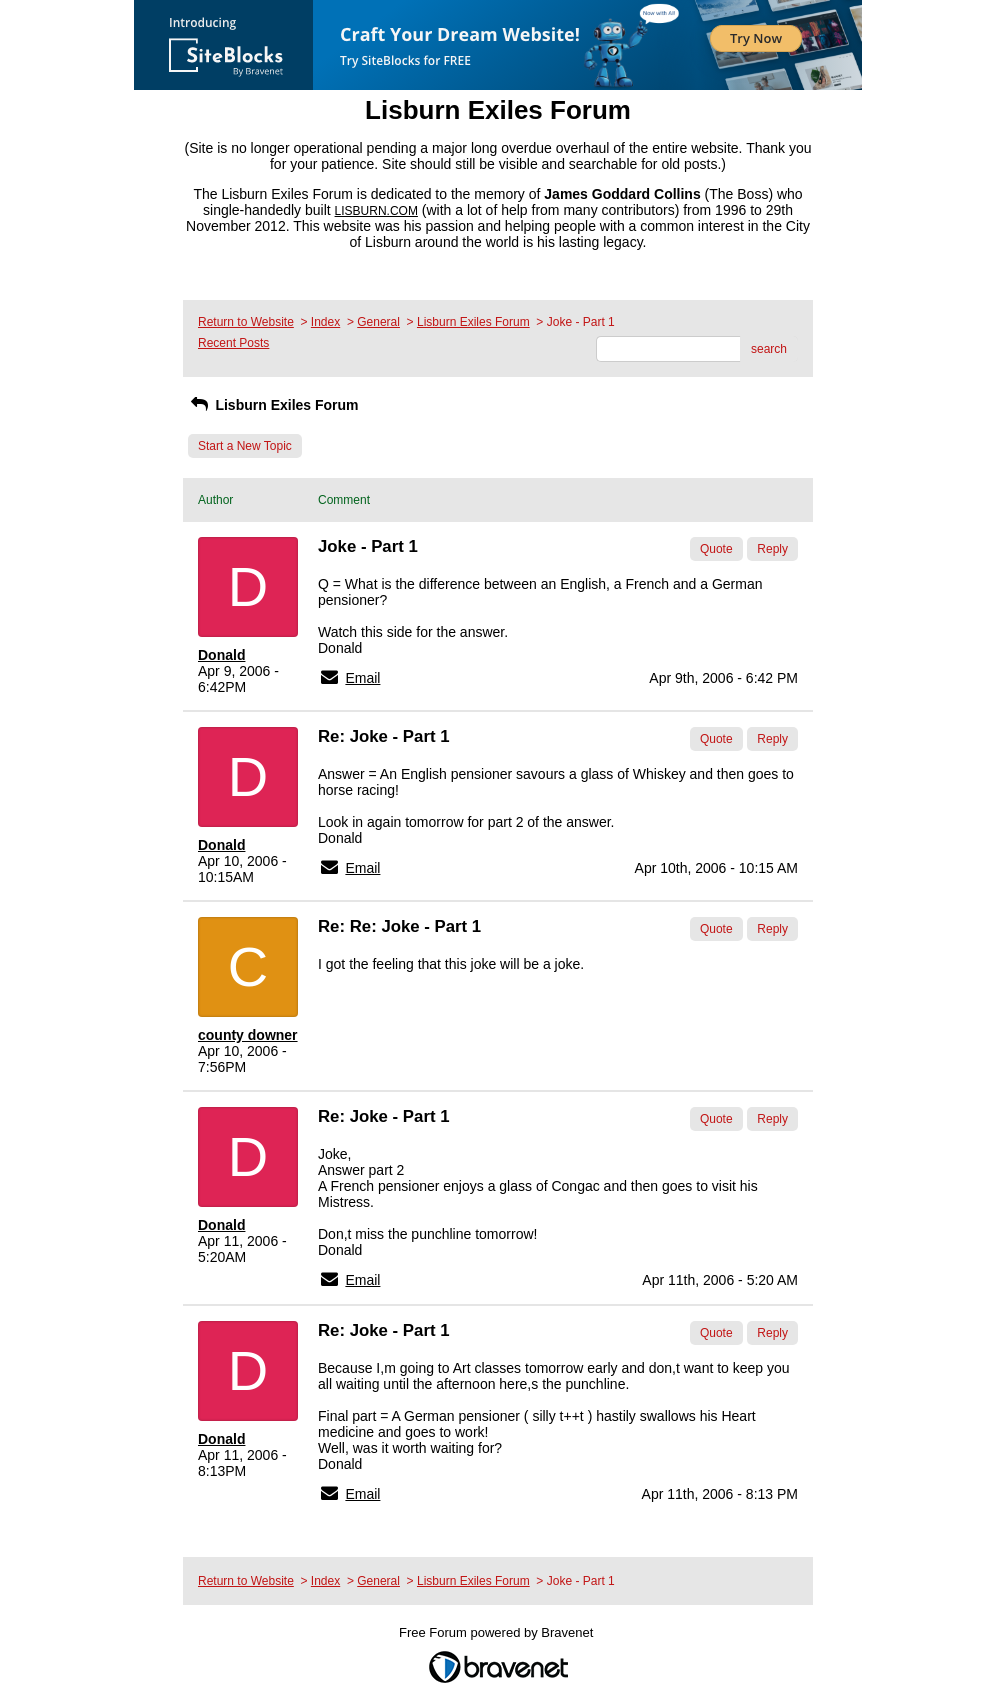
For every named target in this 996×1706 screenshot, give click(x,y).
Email (362, 678)
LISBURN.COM (376, 211)
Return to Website (246, 322)
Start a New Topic (245, 446)
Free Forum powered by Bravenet (498, 1632)
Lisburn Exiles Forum (473, 322)
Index (325, 322)
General (378, 322)
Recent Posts (233, 343)
